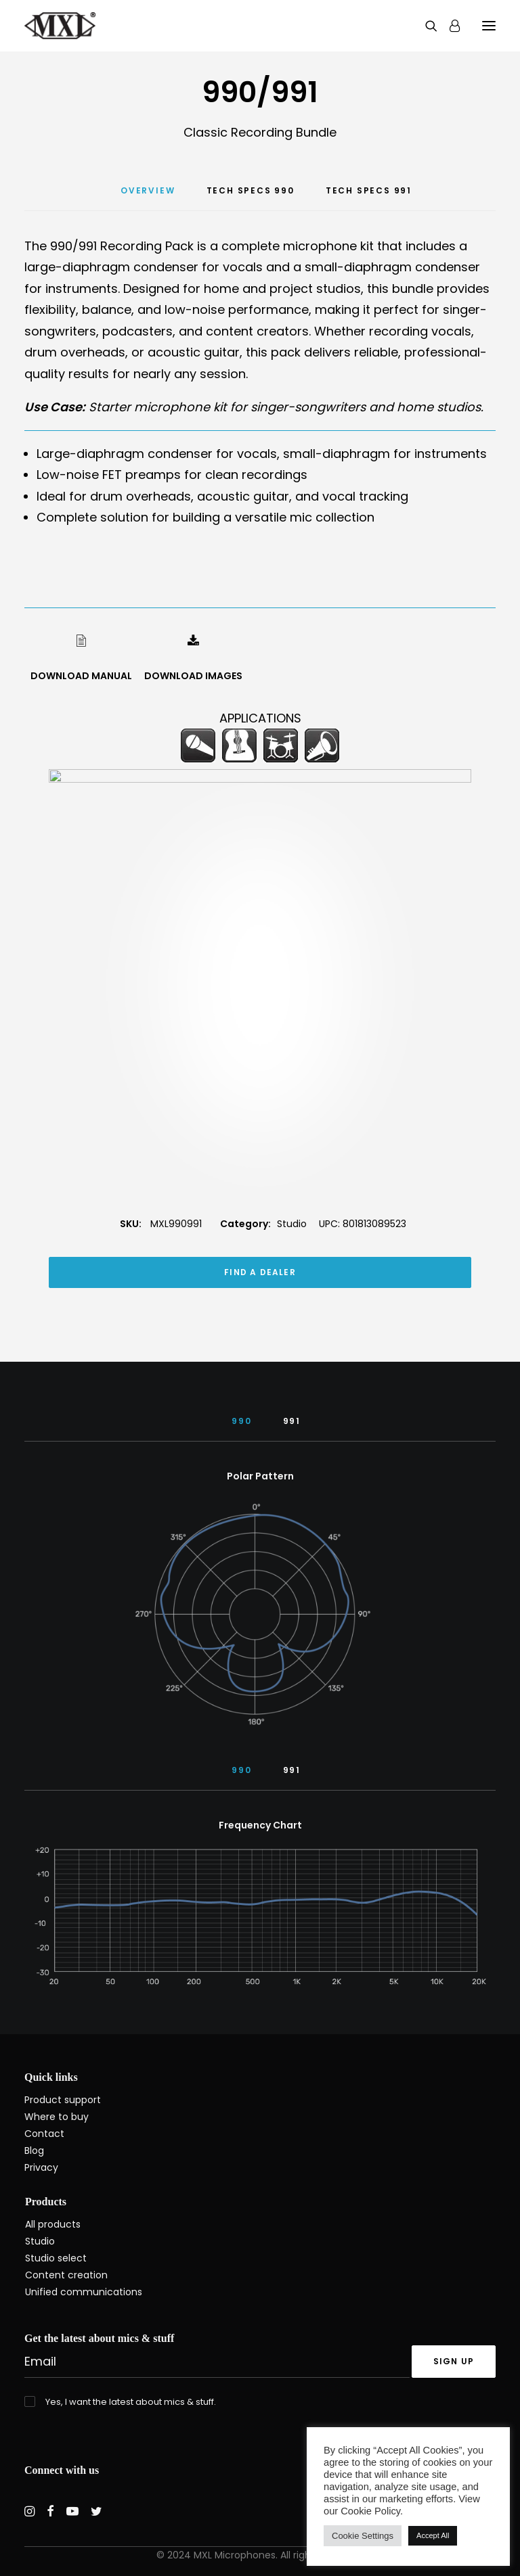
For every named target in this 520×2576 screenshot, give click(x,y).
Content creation (66, 2275)
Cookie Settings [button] (362, 2536)
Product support (62, 2100)
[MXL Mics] (59, 25)
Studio (292, 1267)
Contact (44, 2133)
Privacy (41, 2167)
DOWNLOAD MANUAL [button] (81, 676)
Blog (34, 2150)
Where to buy (56, 2116)
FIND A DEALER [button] (260, 1315)
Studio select (56, 2258)
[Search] (425, 26)
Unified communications (83, 2292)
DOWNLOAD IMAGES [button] (193, 676)
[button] (489, 25)
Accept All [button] (432, 2535)
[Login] (448, 26)
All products (53, 2224)
